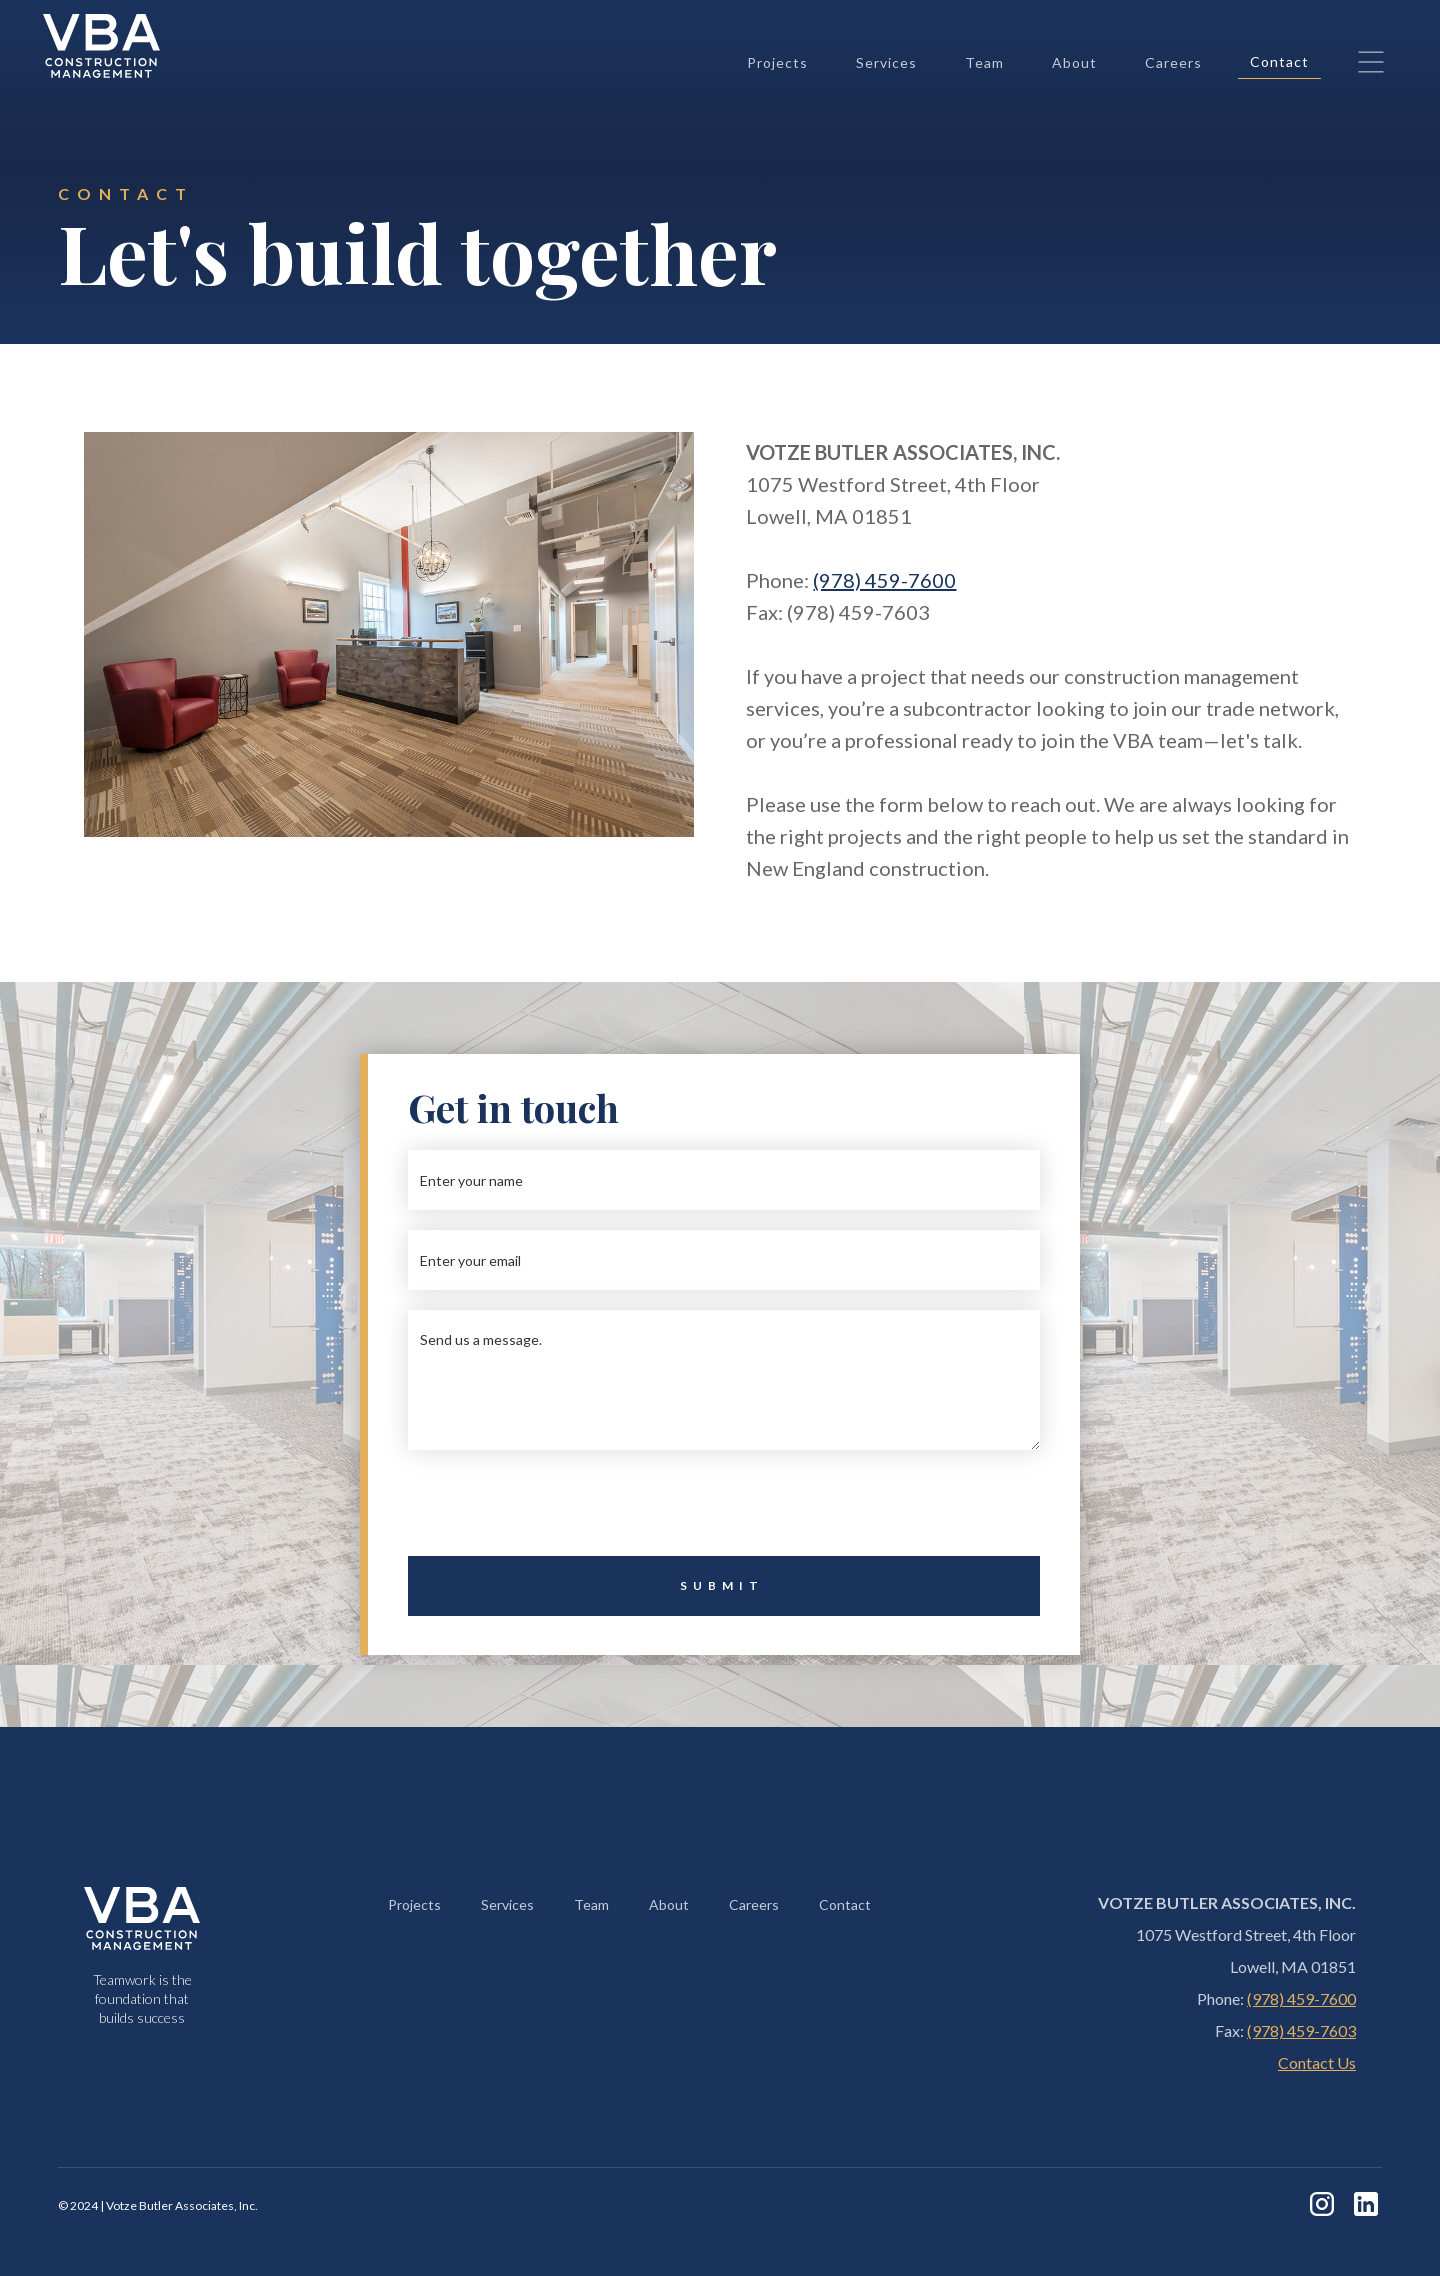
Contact (1279, 61)
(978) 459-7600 (884, 580)
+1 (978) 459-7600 (1234, 21)
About (1074, 62)
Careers (1173, 62)
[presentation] (724, 1509)
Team (984, 62)
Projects (777, 62)
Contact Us (1317, 2062)
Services (886, 62)
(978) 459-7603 (1301, 2030)
